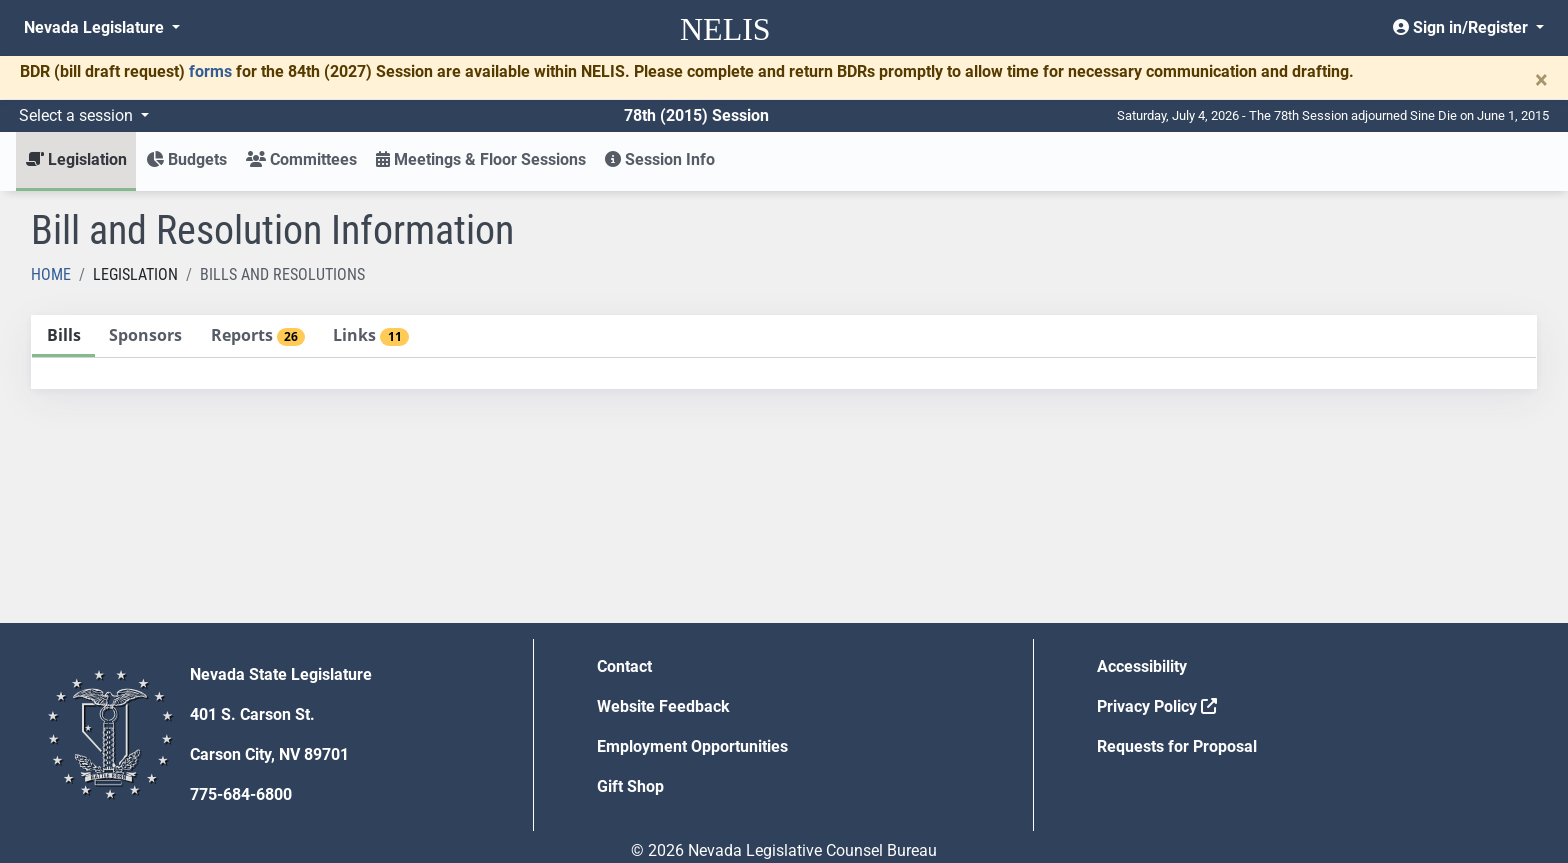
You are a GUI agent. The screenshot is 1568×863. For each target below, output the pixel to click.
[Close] (1541, 80)
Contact (624, 666)
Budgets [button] (186, 159)
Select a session (78, 115)
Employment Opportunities (692, 746)
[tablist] (784, 351)
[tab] (63, 336)
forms (210, 71)
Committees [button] (301, 159)
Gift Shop (630, 786)
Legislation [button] (76, 159)
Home (51, 274)
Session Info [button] (660, 159)
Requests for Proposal (1177, 746)
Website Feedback (663, 706)
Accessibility (1142, 666)
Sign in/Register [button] (1462, 27)
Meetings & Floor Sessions (481, 159)
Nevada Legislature (96, 27)
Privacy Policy (1157, 706)
